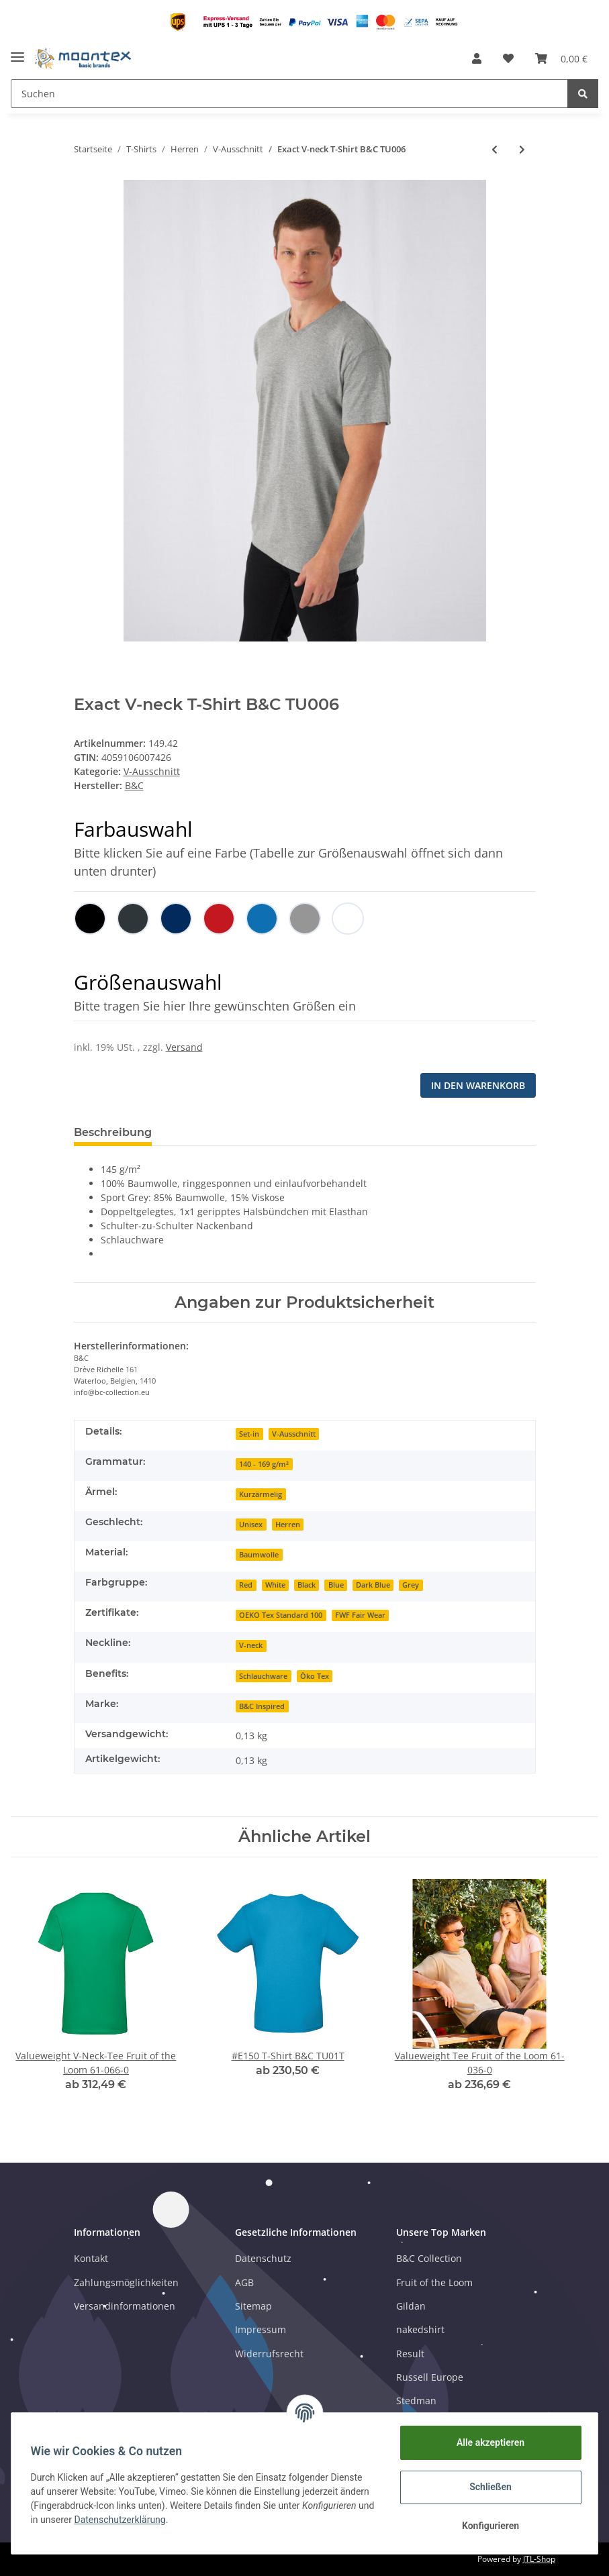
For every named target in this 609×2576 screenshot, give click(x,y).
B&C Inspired (262, 1706)
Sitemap (253, 2306)
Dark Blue (373, 1585)
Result (410, 2353)
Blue (336, 1585)
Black (306, 1585)
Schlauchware (263, 1676)
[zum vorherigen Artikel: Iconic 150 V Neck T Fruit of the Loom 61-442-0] (494, 149)
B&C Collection (429, 2258)
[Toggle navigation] (17, 52)
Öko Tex (314, 1676)
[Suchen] (289, 93)
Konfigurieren (487, 2525)
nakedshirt (420, 2329)
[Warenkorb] (561, 58)
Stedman (416, 2400)
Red (245, 1585)
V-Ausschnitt (152, 771)
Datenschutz (263, 2258)
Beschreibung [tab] (113, 1132)
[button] (476, 58)
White (275, 1585)
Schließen (488, 2486)
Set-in (249, 1434)
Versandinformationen (124, 2306)
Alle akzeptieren (488, 2442)
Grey (410, 1585)
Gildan (411, 2306)
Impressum (260, 2329)
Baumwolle (259, 1554)
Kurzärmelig (260, 1494)
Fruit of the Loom (434, 2282)
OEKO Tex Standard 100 (280, 1615)
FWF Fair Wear (360, 1615)
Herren (287, 1524)
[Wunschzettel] (508, 58)
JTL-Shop (539, 2559)
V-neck (251, 1645)
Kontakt (91, 2258)
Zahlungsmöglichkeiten (126, 2282)
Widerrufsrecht (269, 2353)
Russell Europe (429, 2377)
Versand (184, 1047)
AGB (244, 2282)
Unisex (251, 1524)
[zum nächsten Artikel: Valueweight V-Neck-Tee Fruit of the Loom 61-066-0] (522, 149)
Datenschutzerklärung (140, 2519)
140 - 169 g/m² (264, 1464)
